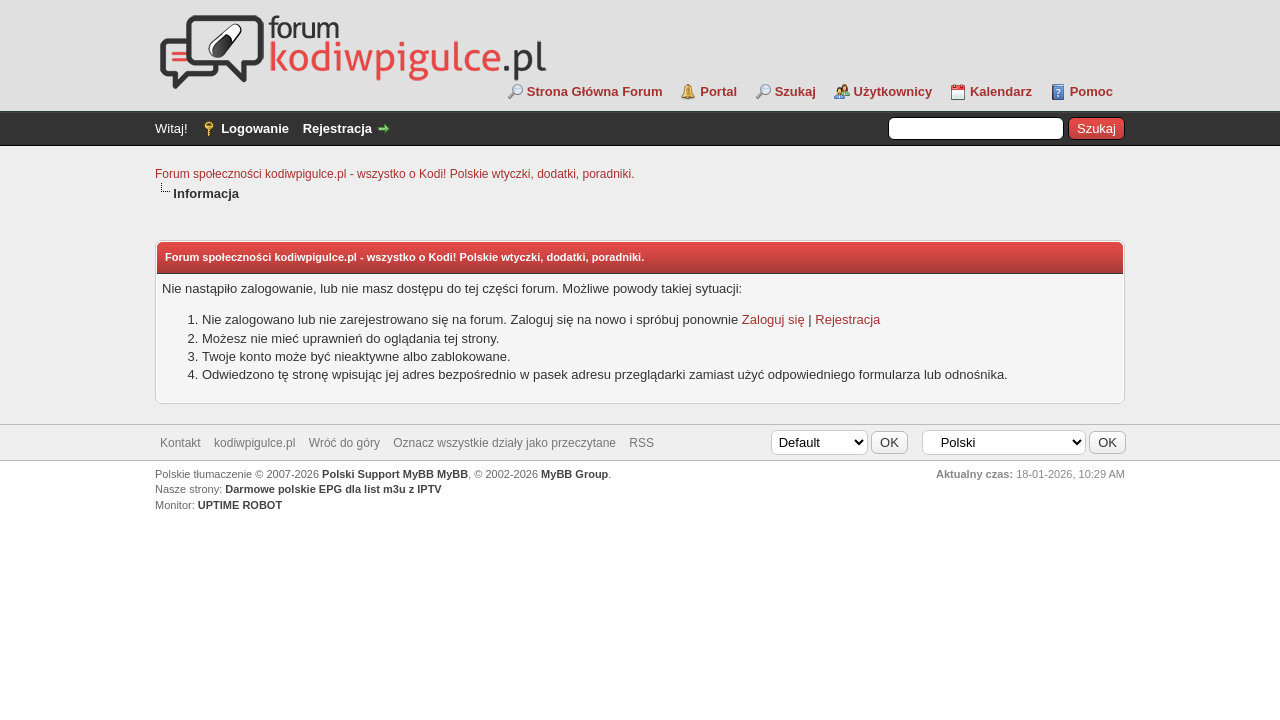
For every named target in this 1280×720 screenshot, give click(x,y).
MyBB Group (574, 474)
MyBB (452, 474)
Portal (718, 91)
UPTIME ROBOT (240, 505)
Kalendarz (1001, 91)
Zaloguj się (773, 319)
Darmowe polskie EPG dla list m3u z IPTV (333, 489)
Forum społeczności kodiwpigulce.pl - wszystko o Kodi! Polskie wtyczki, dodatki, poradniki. (395, 174)
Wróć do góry (344, 443)
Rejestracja (337, 128)
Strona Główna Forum (595, 91)
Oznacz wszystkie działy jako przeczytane (504, 443)
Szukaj (795, 91)
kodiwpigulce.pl (254, 443)
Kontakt (180, 443)
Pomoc (1091, 91)
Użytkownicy (893, 91)
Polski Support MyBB (378, 474)
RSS (641, 443)
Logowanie (255, 128)
